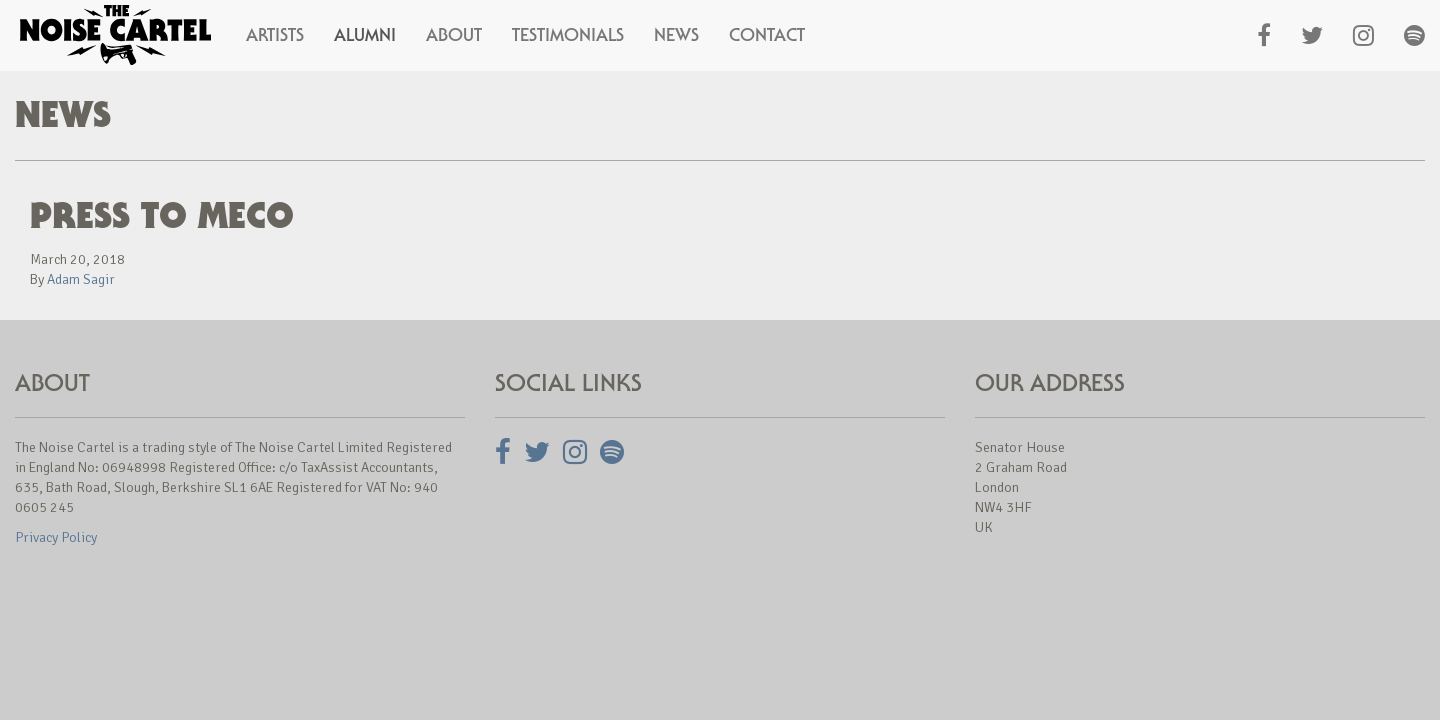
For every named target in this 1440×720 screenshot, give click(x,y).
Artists (275, 35)
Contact (767, 35)
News (676, 35)
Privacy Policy (56, 537)
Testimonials (568, 35)
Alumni (365, 35)
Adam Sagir (81, 279)
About (454, 35)
